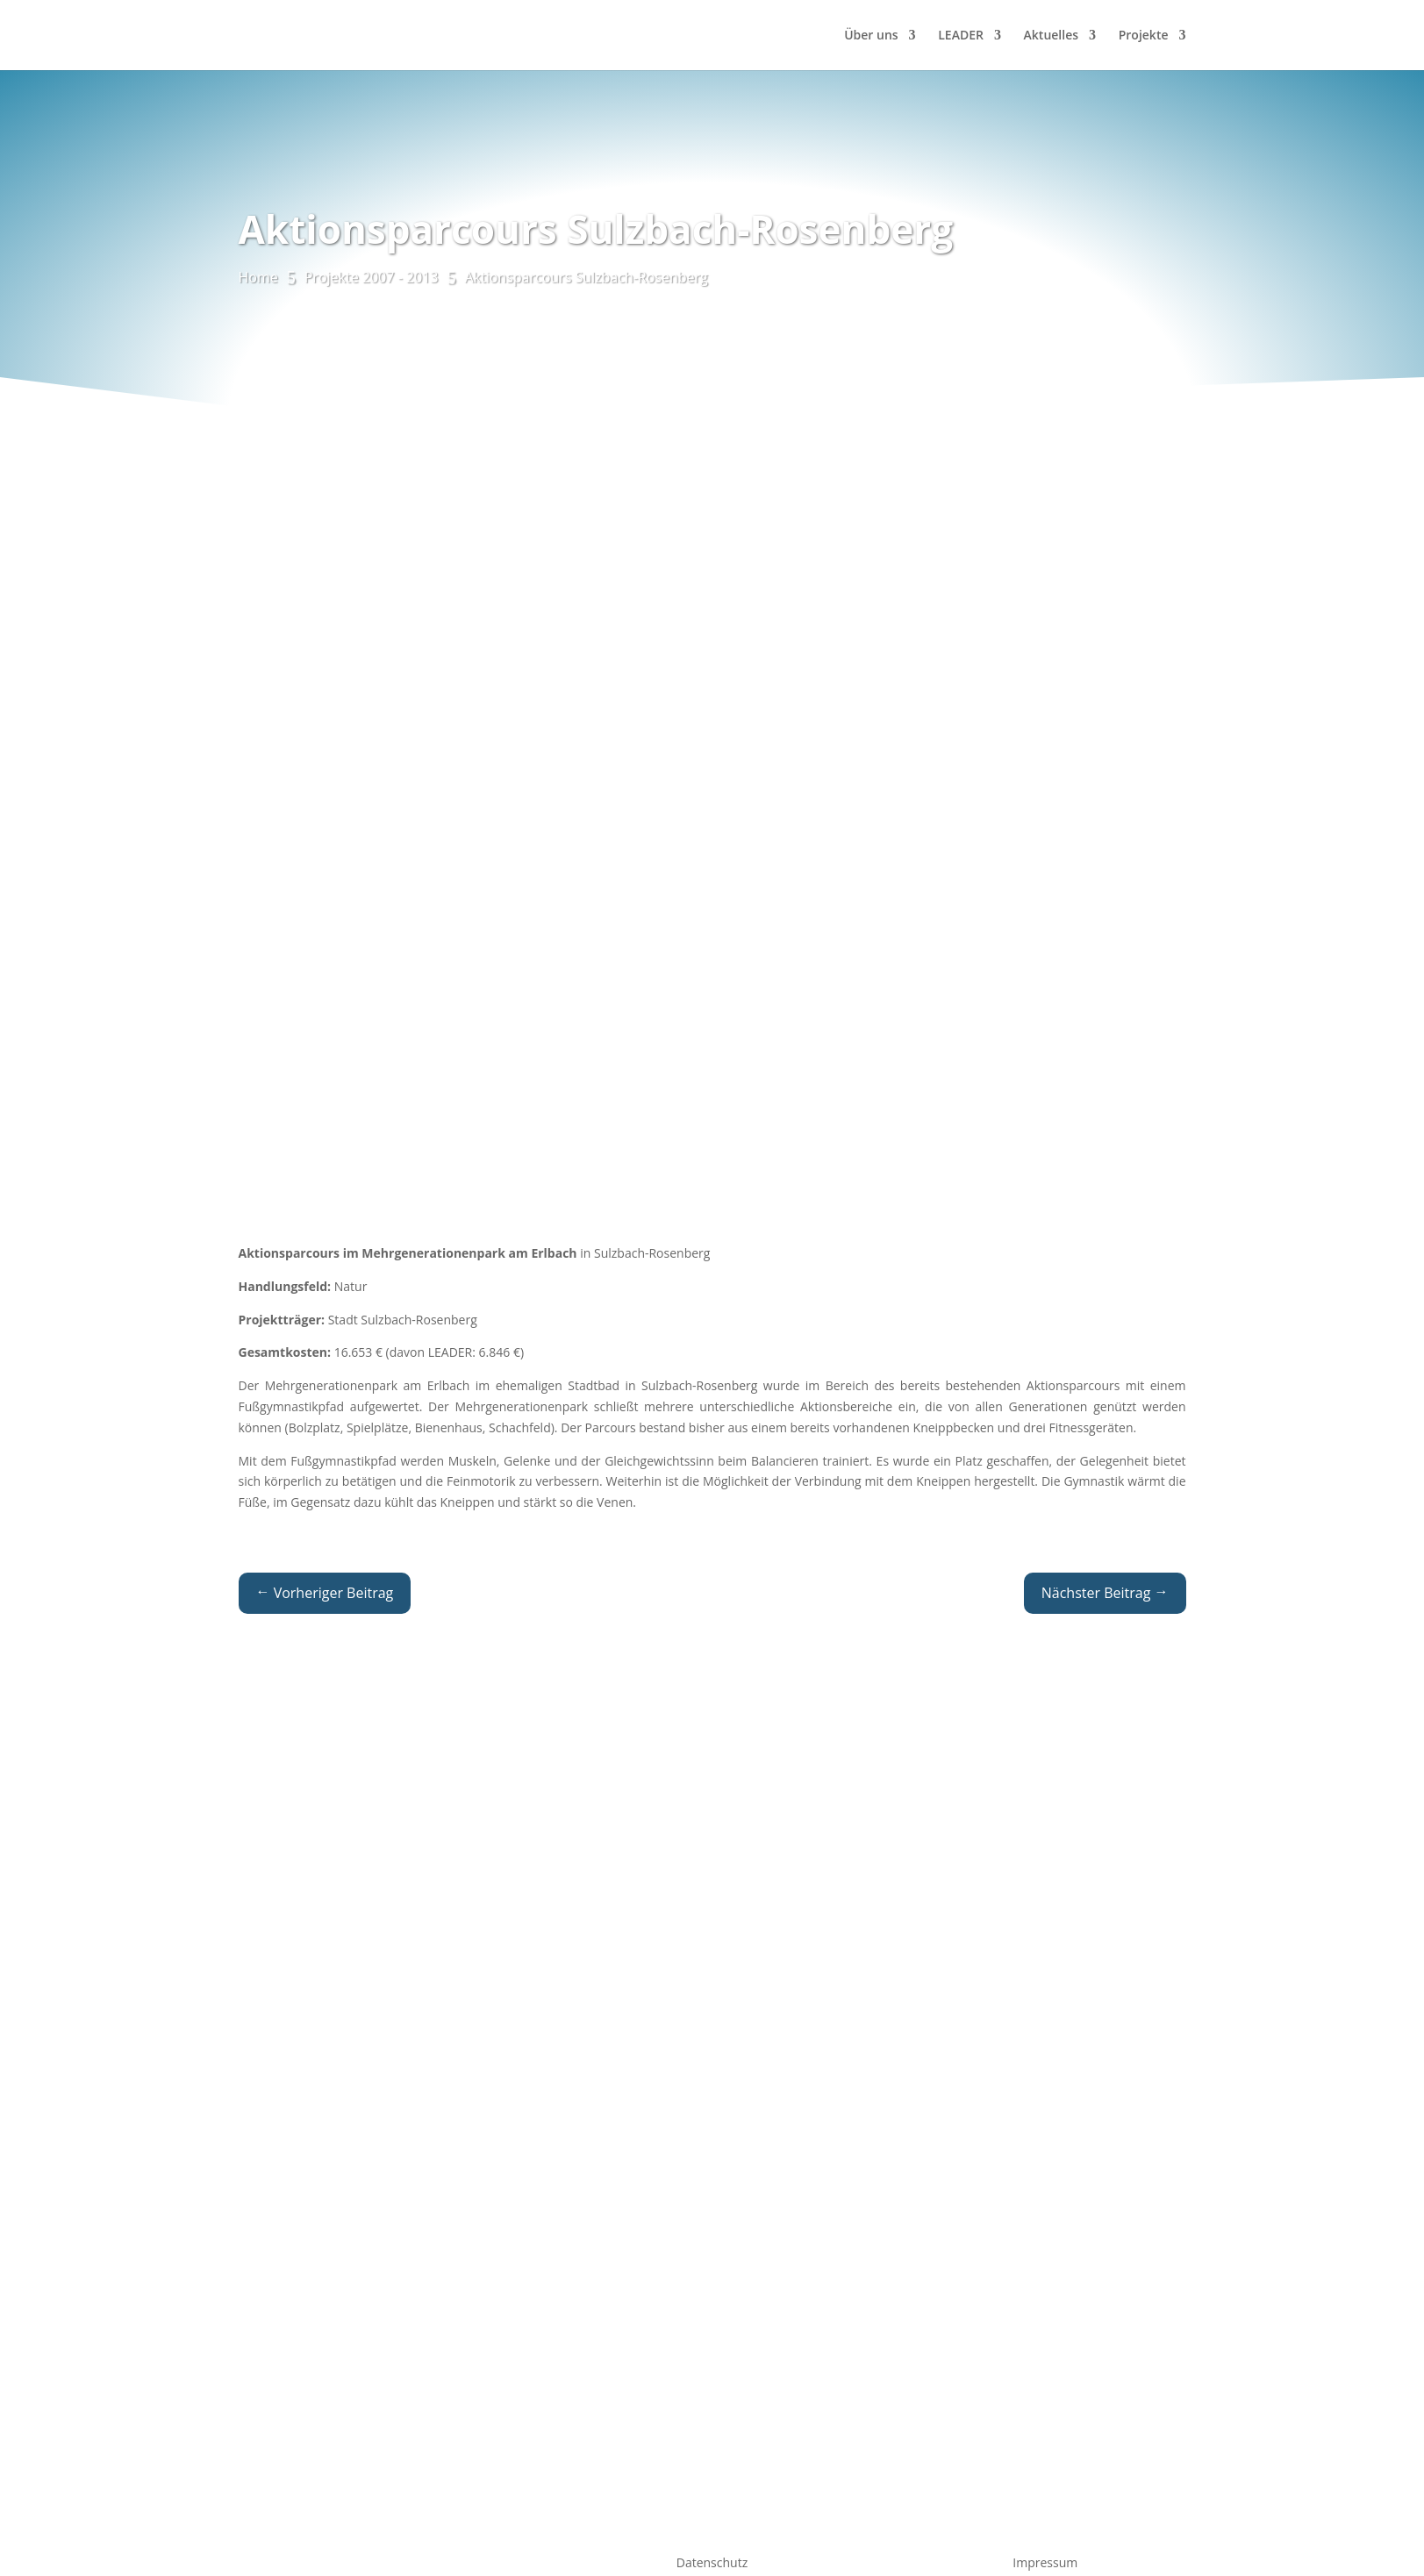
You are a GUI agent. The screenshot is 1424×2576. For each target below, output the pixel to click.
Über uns (871, 36)
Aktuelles (1051, 36)
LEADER (961, 36)
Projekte (1144, 36)
